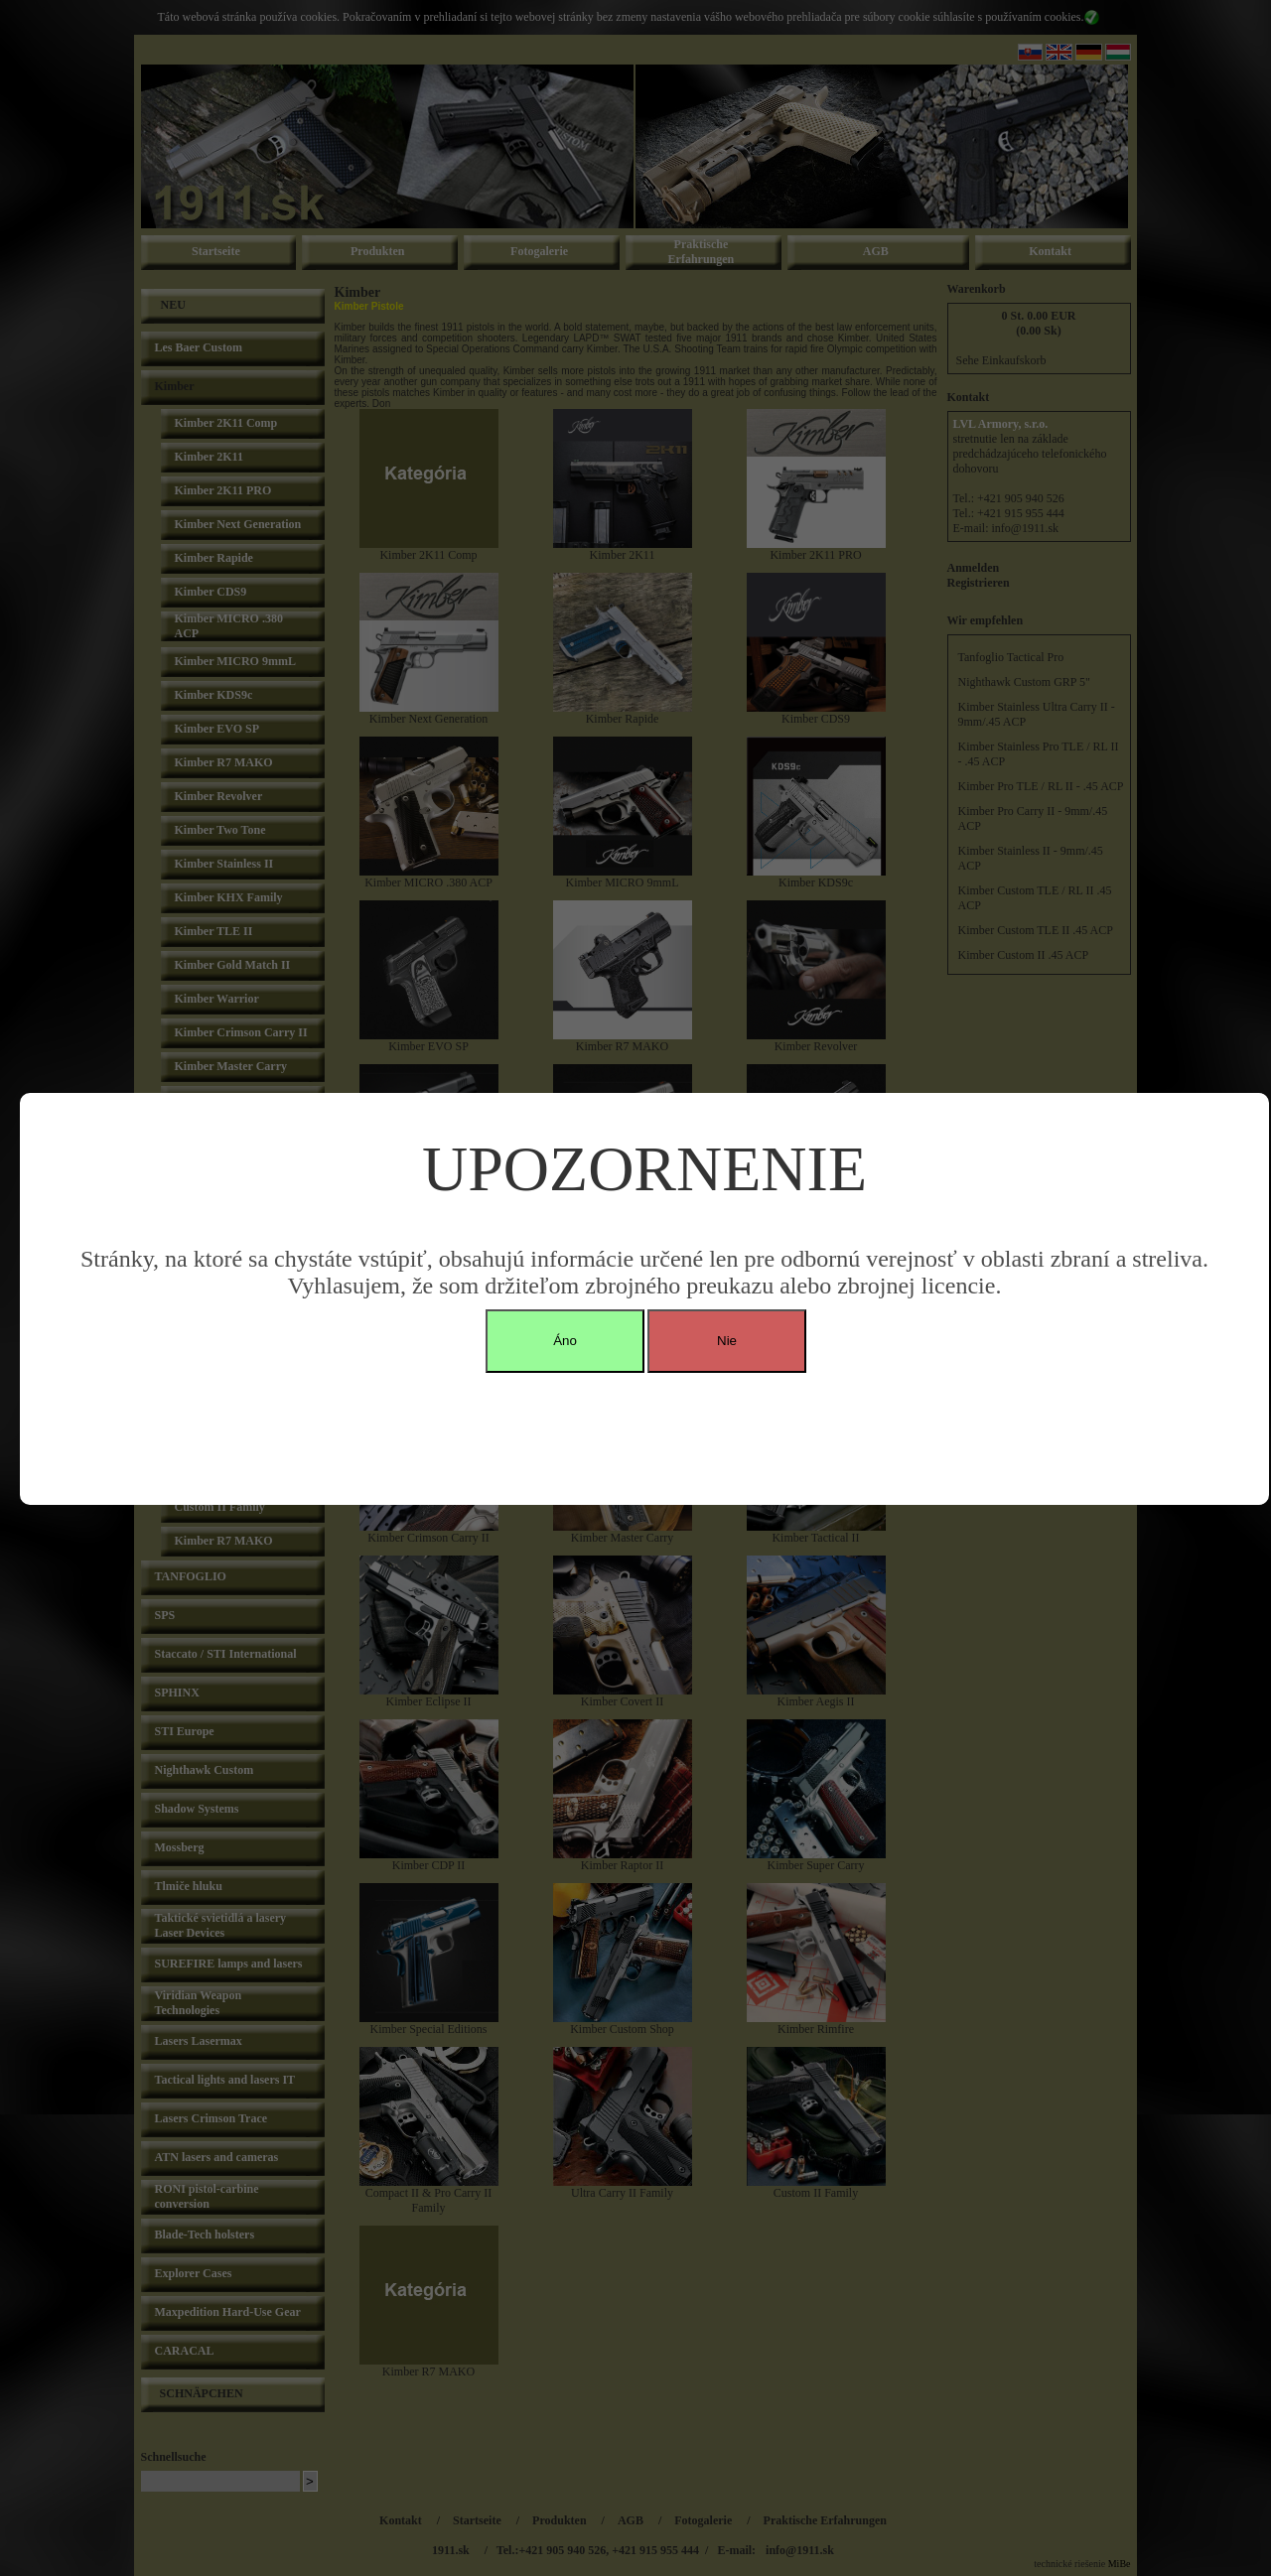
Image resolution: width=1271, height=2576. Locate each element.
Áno (565, 1340)
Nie (727, 1340)
